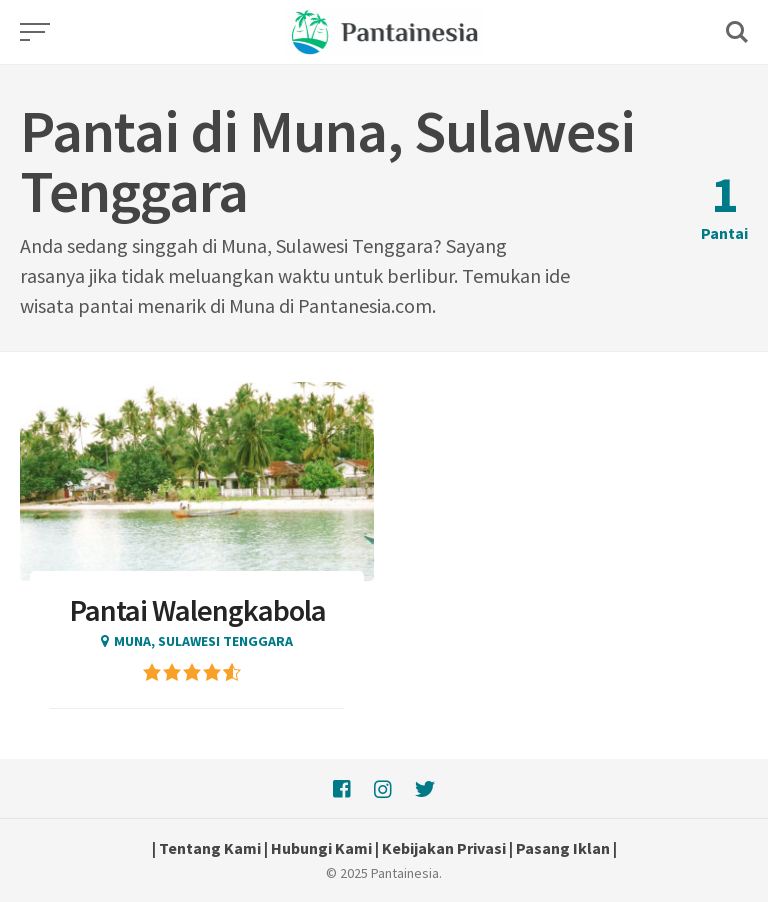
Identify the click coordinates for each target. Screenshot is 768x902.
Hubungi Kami (321, 848)
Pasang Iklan (563, 848)
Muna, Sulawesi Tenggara (203, 641)
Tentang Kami (210, 848)
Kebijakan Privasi (444, 848)
